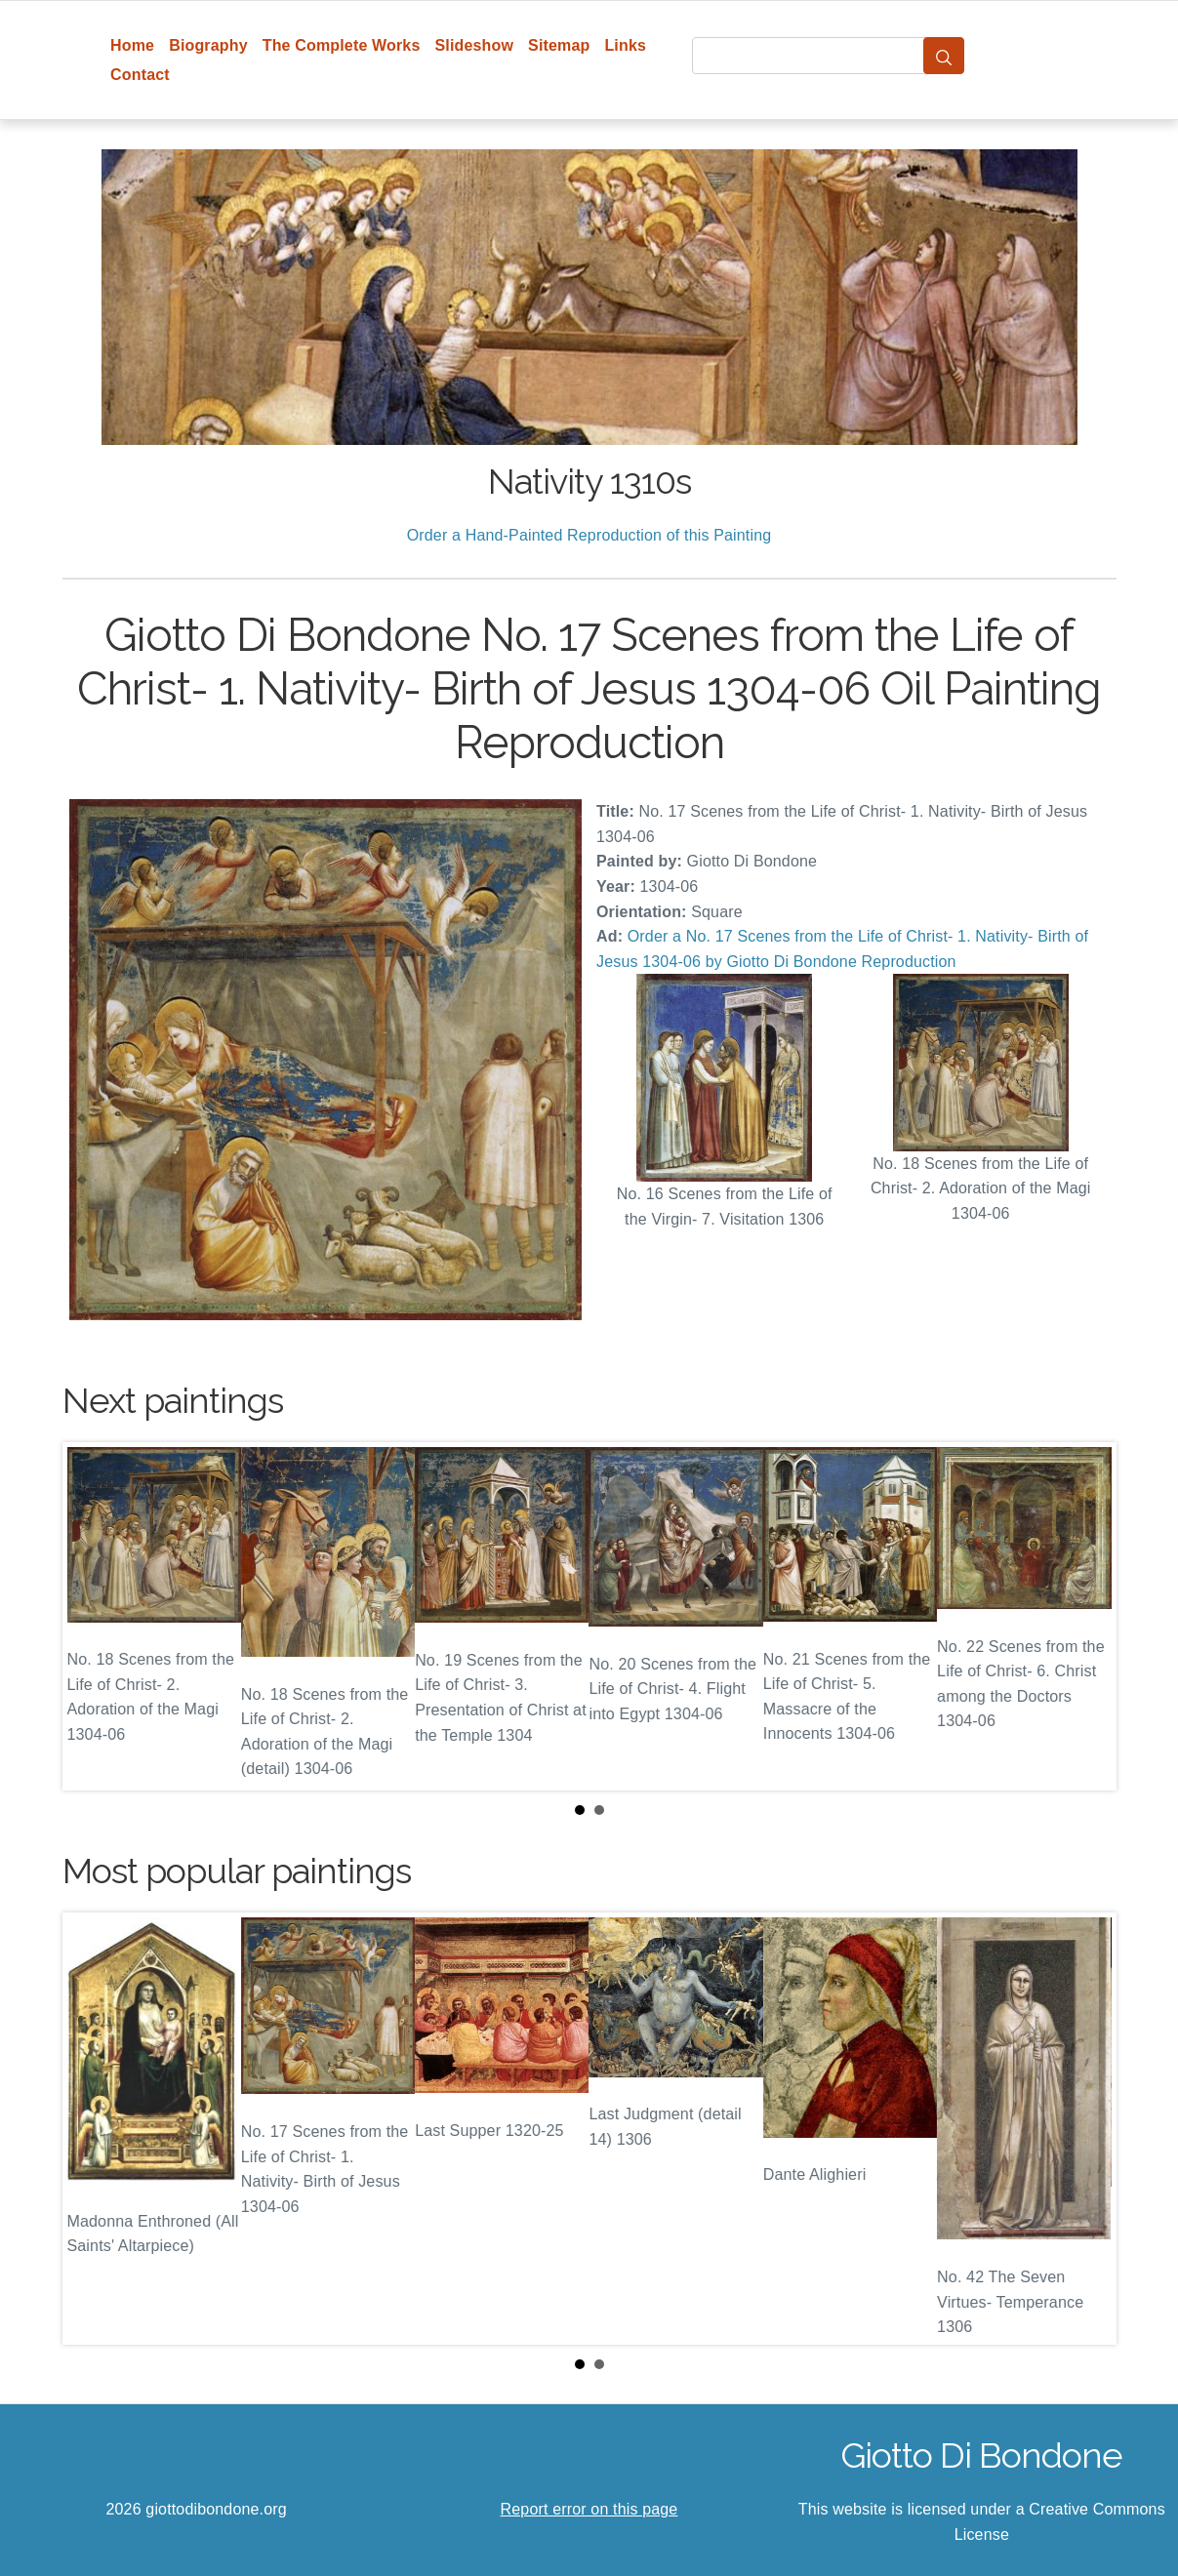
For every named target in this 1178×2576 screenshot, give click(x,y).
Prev (92, 1616)
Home (132, 45)
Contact (140, 74)
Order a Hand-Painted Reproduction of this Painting (589, 535)
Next (1086, 1616)
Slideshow (473, 45)
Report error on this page (589, 2509)
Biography (208, 45)
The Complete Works (342, 45)
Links (625, 45)
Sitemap (558, 45)
